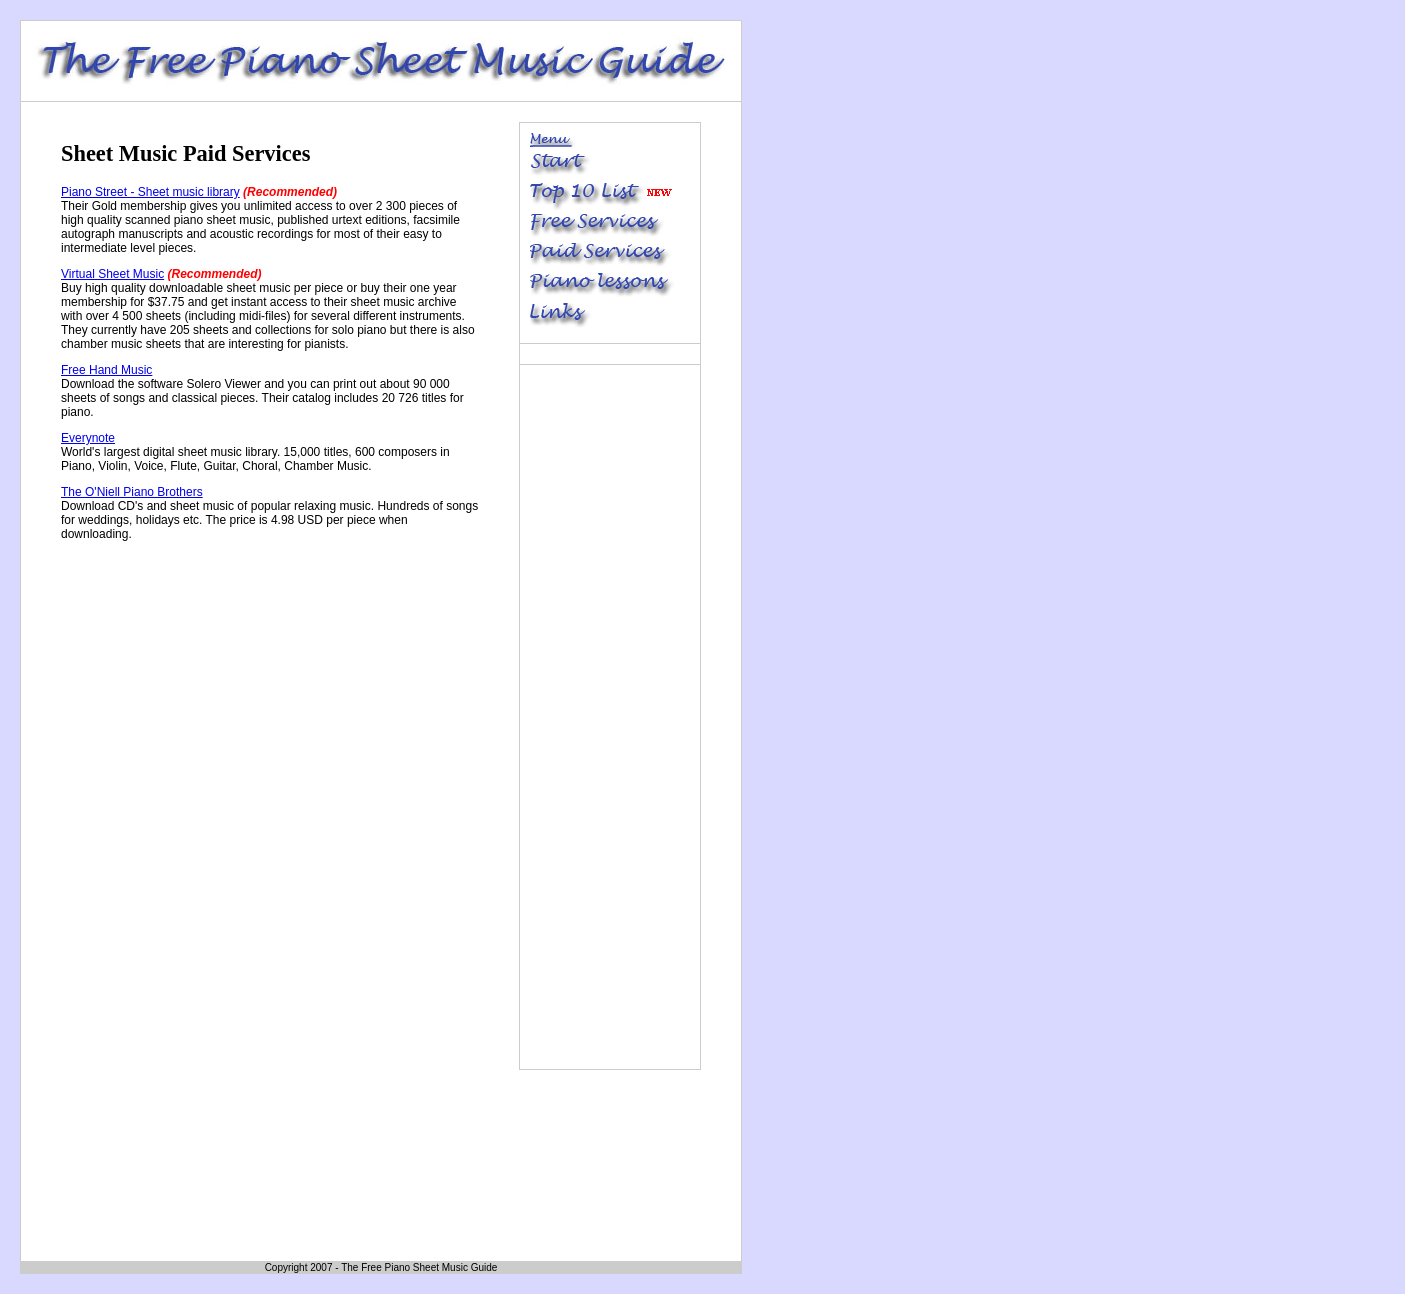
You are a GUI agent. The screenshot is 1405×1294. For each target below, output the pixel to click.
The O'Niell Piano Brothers (132, 492)
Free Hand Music (106, 370)
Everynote (88, 438)
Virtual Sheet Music (112, 274)
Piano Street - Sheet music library (150, 192)
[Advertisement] (229, 693)
